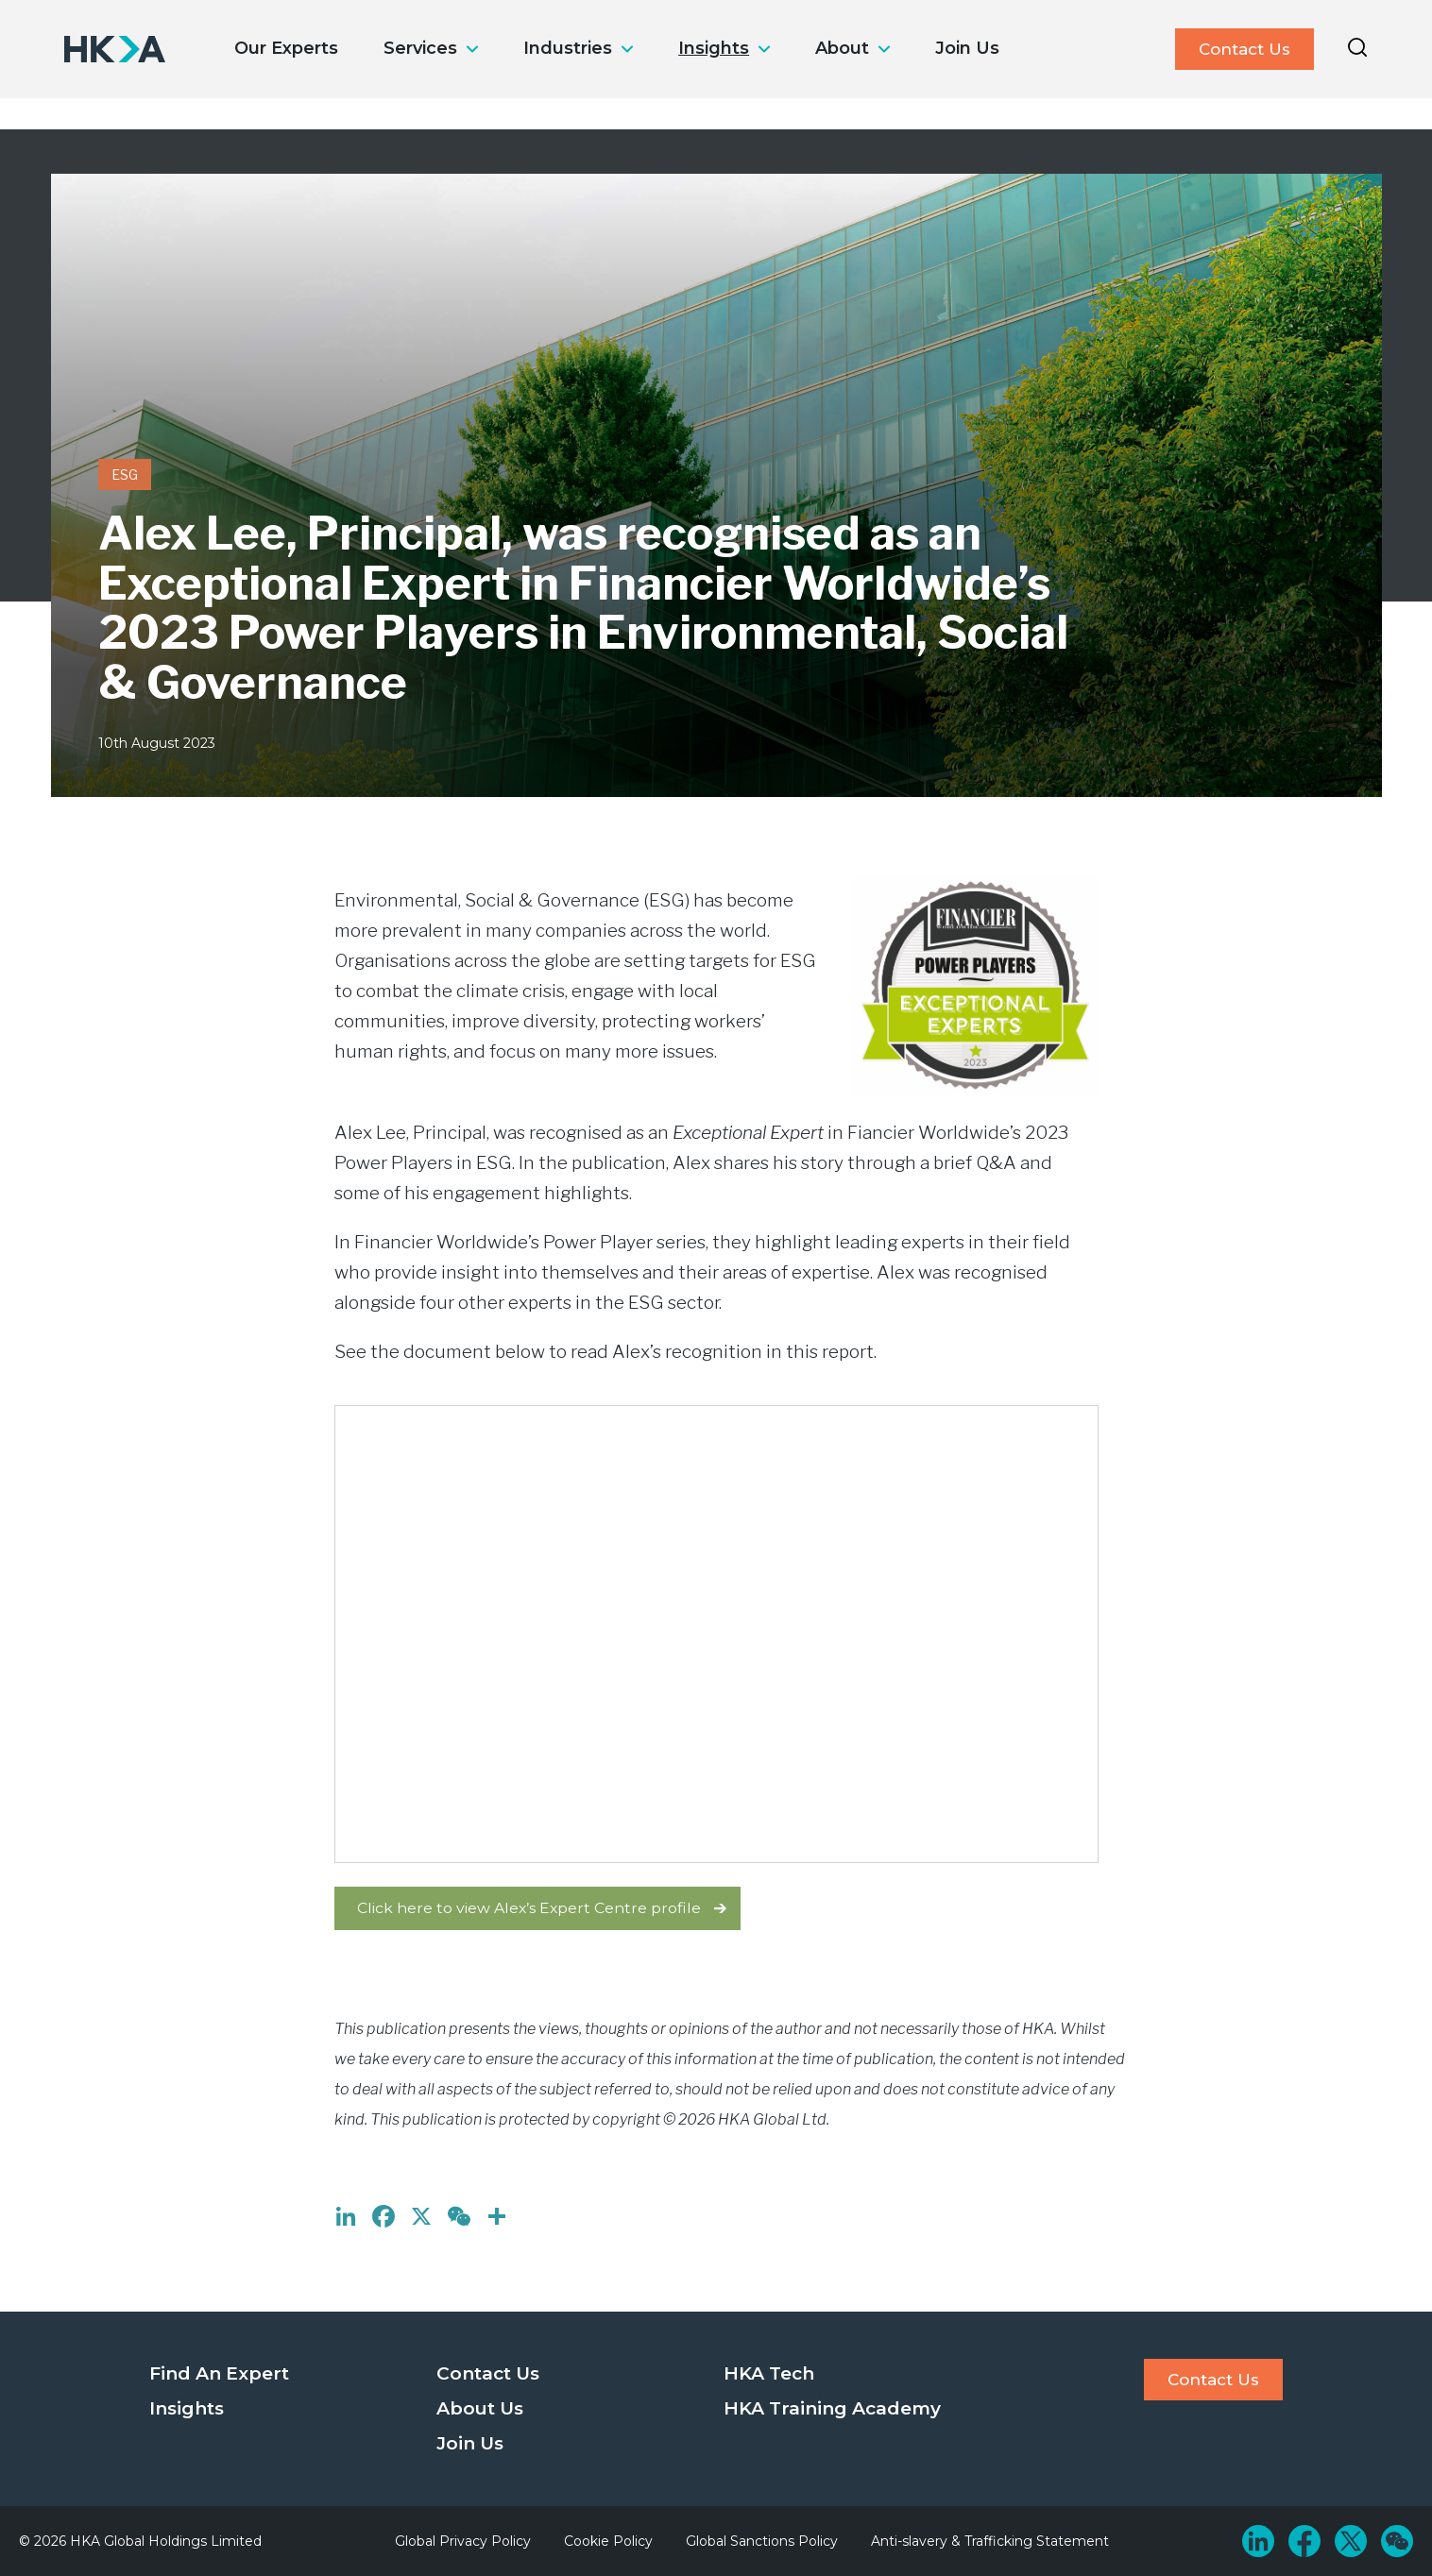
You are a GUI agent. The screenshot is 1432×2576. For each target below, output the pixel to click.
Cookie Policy (608, 2541)
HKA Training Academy (832, 2408)
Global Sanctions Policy (762, 2541)
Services (420, 48)
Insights (713, 48)
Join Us (967, 48)
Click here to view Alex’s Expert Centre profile (529, 1908)
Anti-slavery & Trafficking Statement (990, 2541)
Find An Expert (219, 2373)
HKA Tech (769, 2373)
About (842, 48)
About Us (479, 2408)
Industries (567, 48)
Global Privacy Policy (463, 2541)
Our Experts (286, 48)
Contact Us (1244, 49)
